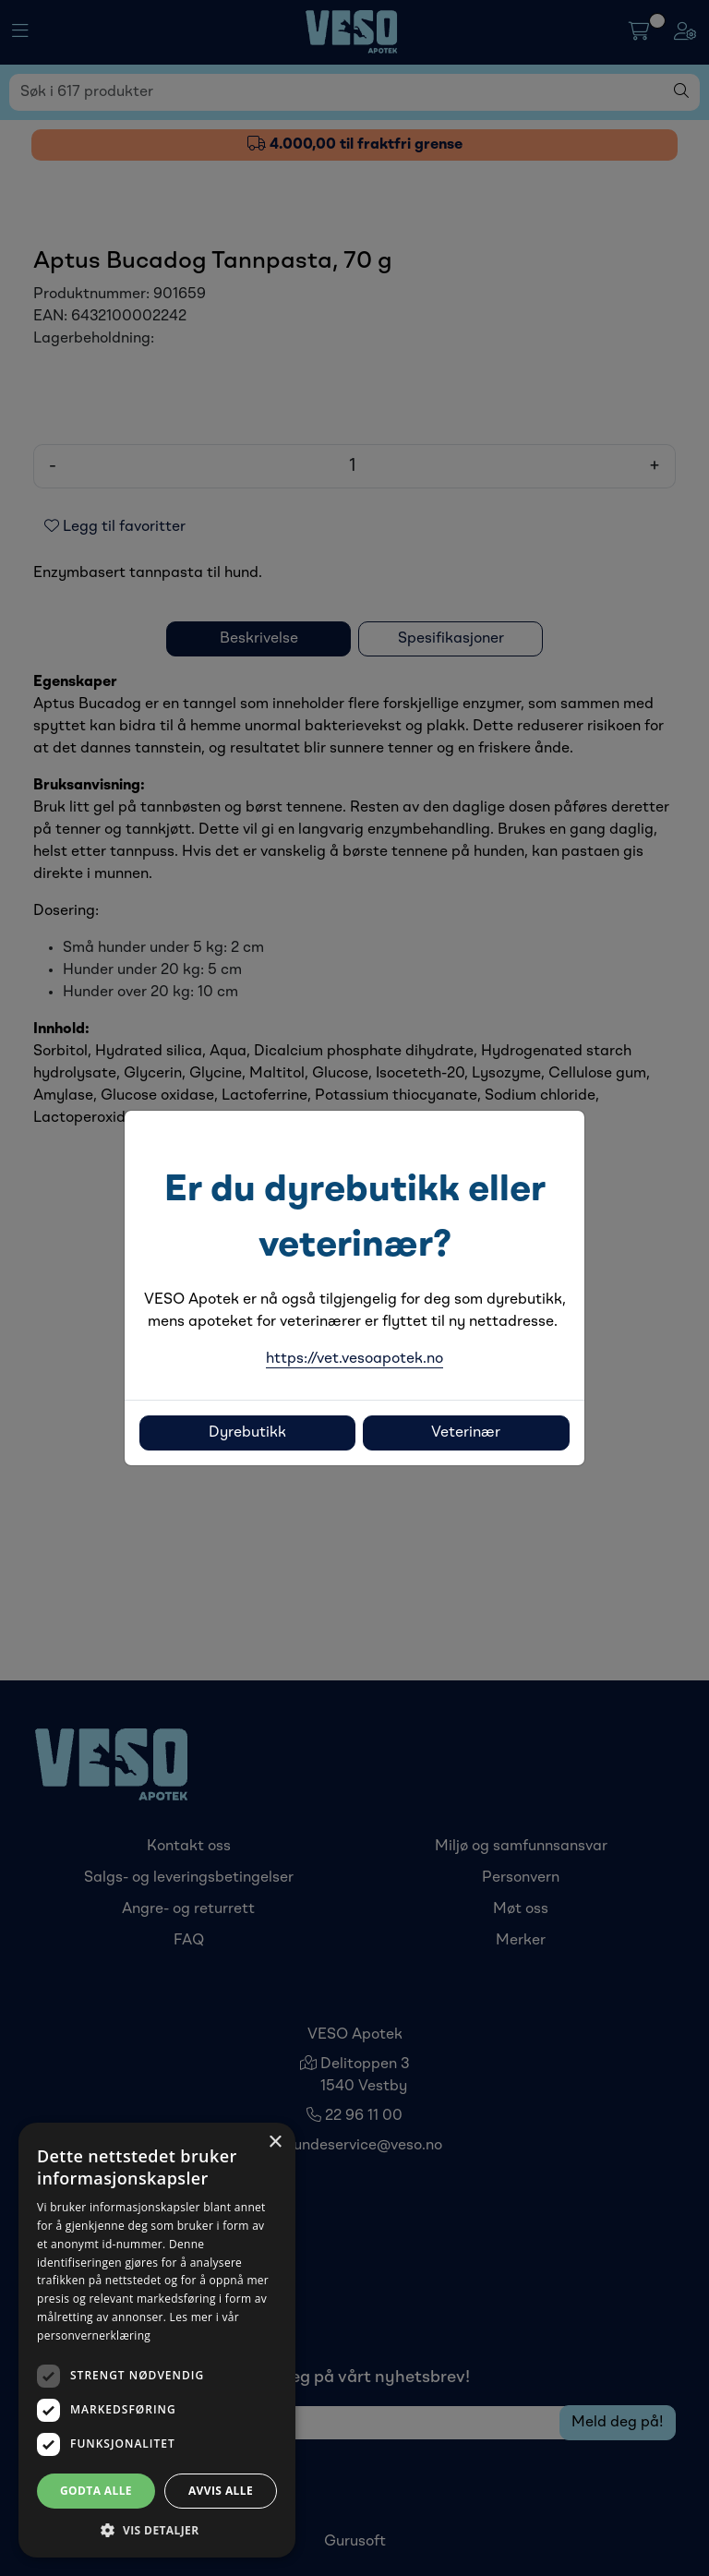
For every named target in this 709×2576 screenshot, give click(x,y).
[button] (157, 2530)
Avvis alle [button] (220, 2490)
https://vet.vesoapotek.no (354, 1359)
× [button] (275, 2142)
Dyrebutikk (247, 1433)
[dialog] (156, 2340)
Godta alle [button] (96, 2490)
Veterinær (465, 1433)
